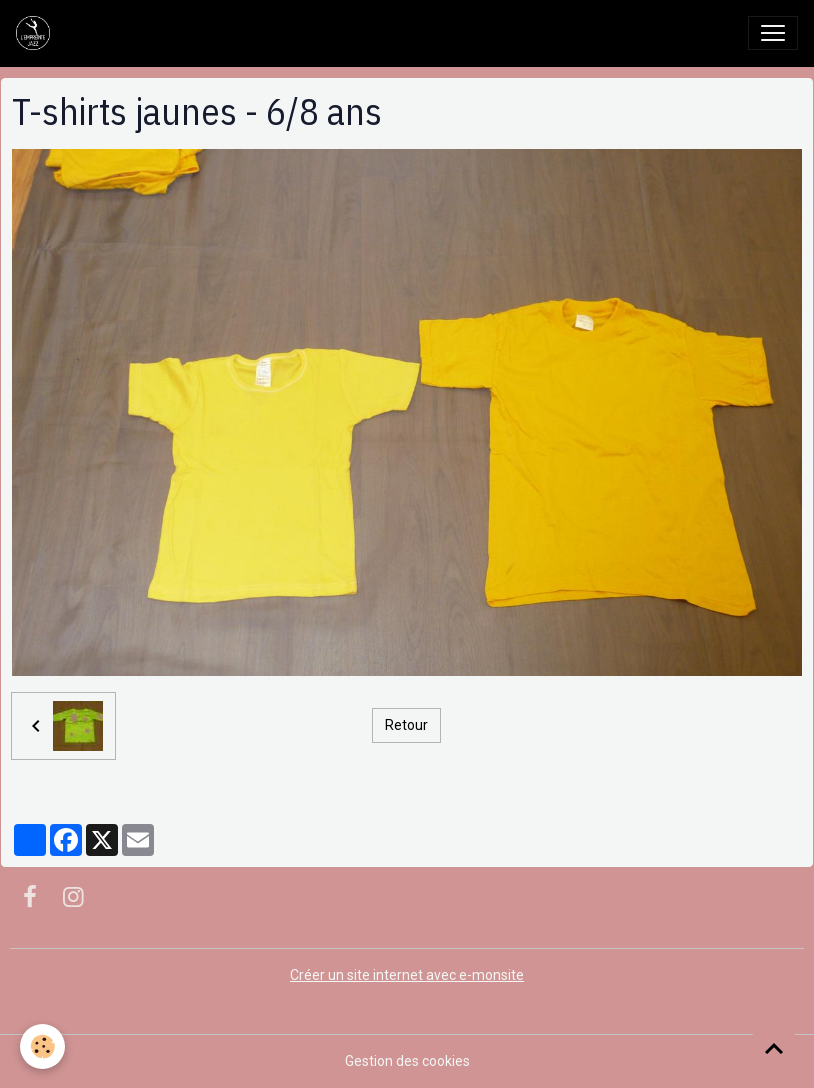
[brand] (37, 33)
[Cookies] (42, 1046)
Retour (406, 725)
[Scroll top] (774, 1048)
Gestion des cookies (407, 1061)
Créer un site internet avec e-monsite (407, 975)
